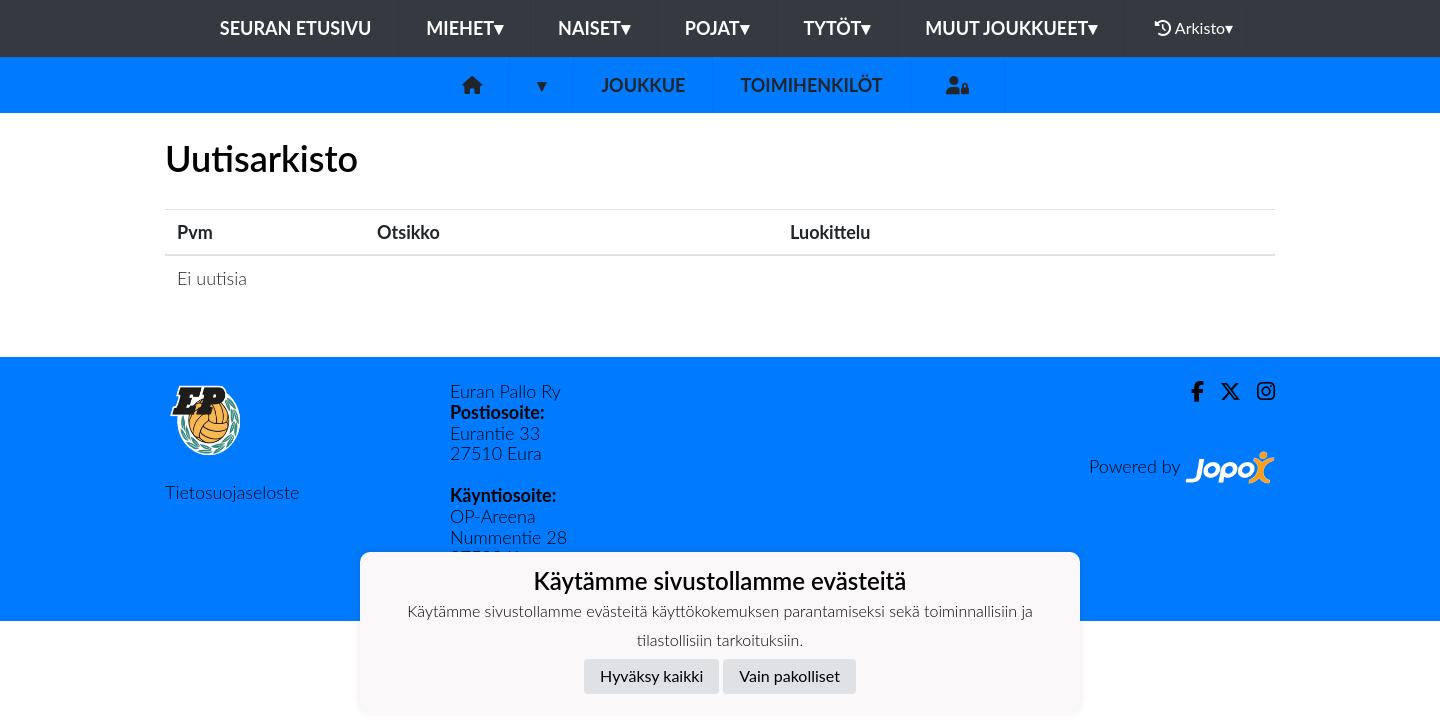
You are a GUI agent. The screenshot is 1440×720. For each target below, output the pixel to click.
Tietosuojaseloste (232, 492)
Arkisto (1194, 28)
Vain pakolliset (789, 675)
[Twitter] (1222, 391)
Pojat (717, 28)
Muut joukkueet (1011, 28)
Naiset (594, 28)
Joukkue (643, 85)
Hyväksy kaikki (651, 675)
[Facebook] (1189, 391)
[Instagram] (1258, 391)
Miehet (464, 28)
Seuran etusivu (296, 28)
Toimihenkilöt (811, 85)
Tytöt (837, 28)
